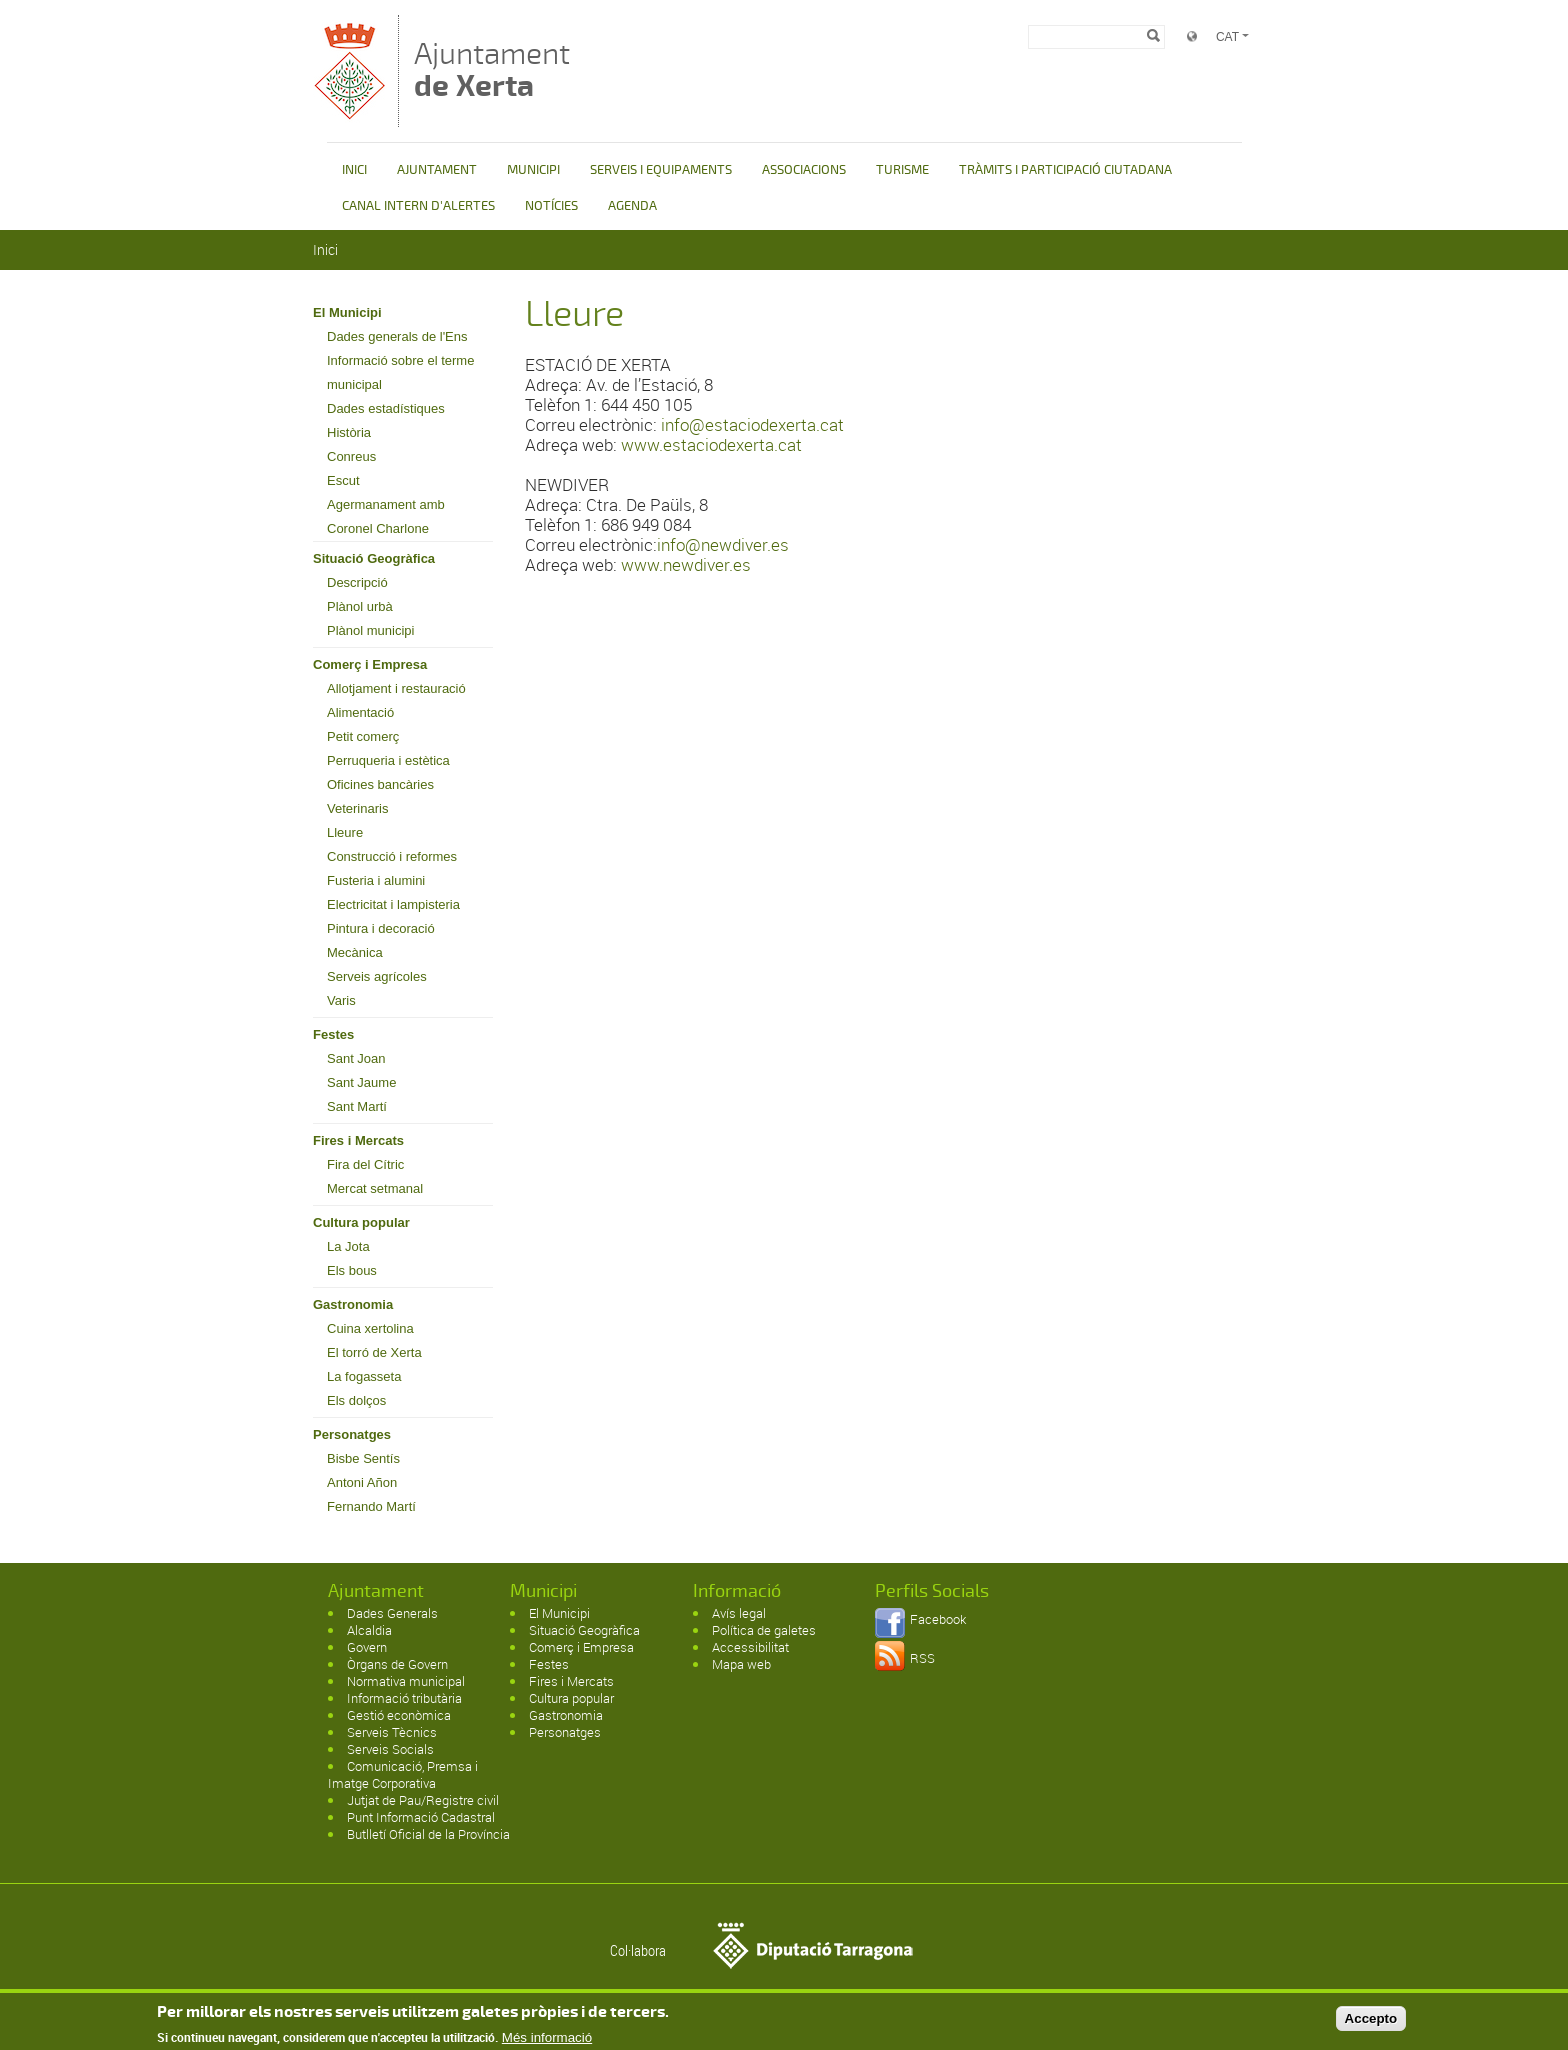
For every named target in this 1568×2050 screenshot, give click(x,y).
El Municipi (347, 312)
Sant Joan (356, 1058)
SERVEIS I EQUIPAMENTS (661, 170)
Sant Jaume (361, 1082)
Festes (333, 1034)
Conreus (351, 456)
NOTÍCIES (551, 206)
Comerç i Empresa (370, 664)
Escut (343, 480)
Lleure (345, 832)
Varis (341, 1000)
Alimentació (360, 712)
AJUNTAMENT (437, 170)
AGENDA (632, 206)
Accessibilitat (750, 1647)
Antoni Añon (362, 1482)
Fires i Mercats (358, 1140)
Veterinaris (357, 808)
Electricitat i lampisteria (393, 904)
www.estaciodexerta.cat (711, 444)
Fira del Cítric (365, 1164)
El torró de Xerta (374, 1352)
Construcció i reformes (392, 856)
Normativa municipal (406, 1681)
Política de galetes (764, 1630)
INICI (354, 170)
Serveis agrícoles (377, 976)
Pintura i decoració (381, 928)
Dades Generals (392, 1613)
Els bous (352, 1270)
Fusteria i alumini (376, 880)
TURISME (902, 170)
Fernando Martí (371, 1506)
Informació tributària (404, 1698)
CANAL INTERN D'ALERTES (418, 206)
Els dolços (356, 1400)
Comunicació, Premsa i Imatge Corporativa (403, 1774)
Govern (367, 1647)
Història (349, 432)
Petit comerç (363, 736)
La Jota (348, 1246)
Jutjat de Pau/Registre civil (423, 1800)
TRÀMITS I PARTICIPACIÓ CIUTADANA (1065, 170)
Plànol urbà (360, 606)
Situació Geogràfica (374, 558)
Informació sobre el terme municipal (400, 372)
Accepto (1371, 2023)
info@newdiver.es (723, 544)
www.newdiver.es (686, 564)
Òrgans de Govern (397, 1664)
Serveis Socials (390, 1749)
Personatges (352, 1434)
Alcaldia (369, 1630)
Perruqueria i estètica (388, 760)
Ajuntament (492, 69)
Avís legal (739, 1613)
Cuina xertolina (370, 1328)
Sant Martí (357, 1106)
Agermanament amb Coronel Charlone (386, 516)
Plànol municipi (370, 630)
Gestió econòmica (399, 1715)
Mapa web (741, 1664)
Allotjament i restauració (396, 688)
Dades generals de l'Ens (397, 336)
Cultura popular (361, 1222)
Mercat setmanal (375, 1188)
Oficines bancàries (380, 784)
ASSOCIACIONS (804, 170)
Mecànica (355, 952)
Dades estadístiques (386, 408)
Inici (325, 249)
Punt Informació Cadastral (421, 1817)
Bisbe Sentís (363, 1458)
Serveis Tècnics (392, 1732)
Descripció (357, 582)
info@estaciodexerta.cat (752, 424)
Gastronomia (353, 1304)
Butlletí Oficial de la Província (428, 1834)
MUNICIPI (533, 170)
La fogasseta (364, 1376)
